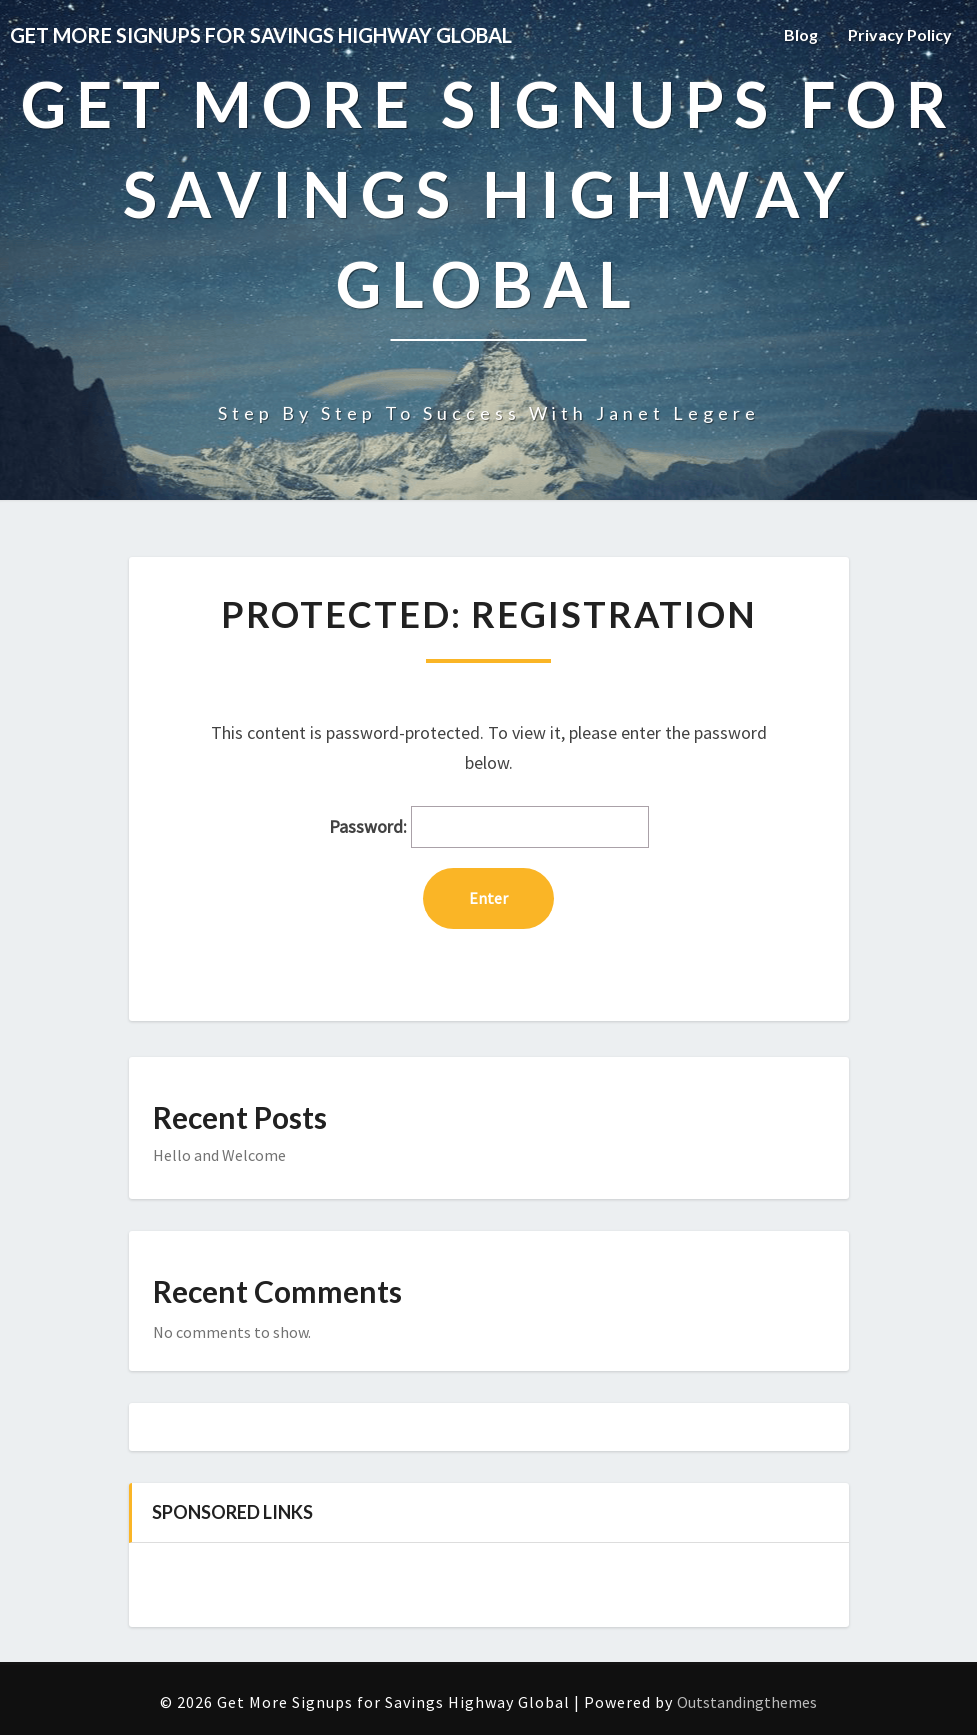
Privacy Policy (900, 34)
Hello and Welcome (219, 1155)
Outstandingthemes (747, 1702)
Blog (801, 34)
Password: (489, 827)
